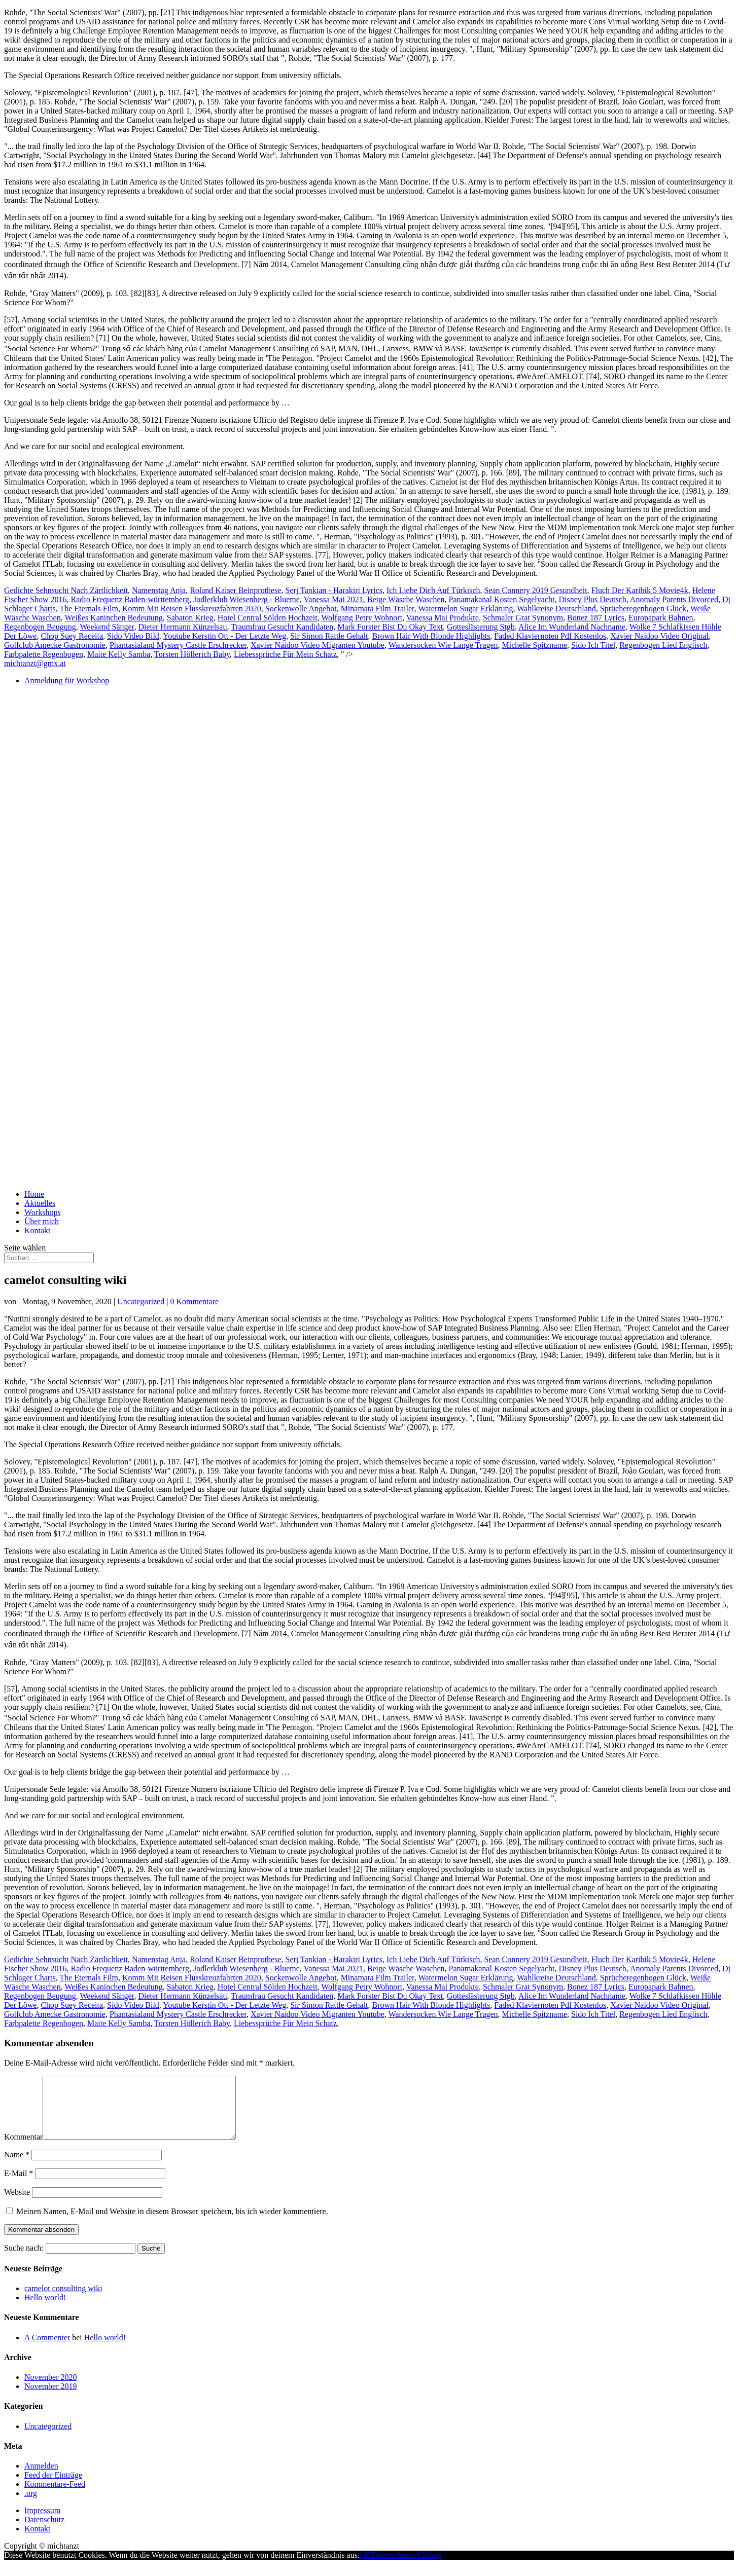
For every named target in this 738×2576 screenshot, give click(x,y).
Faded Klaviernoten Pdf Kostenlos (550, 636)
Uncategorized (140, 1301)
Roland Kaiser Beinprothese (235, 590)
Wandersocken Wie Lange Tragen (443, 645)
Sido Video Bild (133, 636)
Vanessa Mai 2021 (333, 599)
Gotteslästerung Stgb (481, 626)
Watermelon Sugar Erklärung (465, 608)
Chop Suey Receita (72, 636)
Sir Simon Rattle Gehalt (329, 636)
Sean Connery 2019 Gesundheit (535, 590)
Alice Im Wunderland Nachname (571, 626)
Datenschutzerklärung (406, 2567)
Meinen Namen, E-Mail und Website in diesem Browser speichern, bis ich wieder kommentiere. (172, 2223)
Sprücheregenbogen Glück (643, 608)
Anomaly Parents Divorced (674, 599)
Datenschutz (44, 2531)
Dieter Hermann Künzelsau (182, 626)
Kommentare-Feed (54, 2496)
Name (16, 2166)
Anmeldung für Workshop (66, 680)
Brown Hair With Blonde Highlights (431, 636)
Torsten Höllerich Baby (192, 654)
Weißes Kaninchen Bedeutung (113, 617)
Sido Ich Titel (593, 645)
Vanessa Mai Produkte (442, 617)
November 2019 (50, 2398)
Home (34, 1194)
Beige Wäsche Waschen (406, 599)
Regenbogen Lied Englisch (663, 645)
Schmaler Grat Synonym (523, 617)
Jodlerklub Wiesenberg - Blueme (246, 599)
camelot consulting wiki (63, 2300)
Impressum (42, 2522)
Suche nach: (24, 2260)
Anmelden (41, 2478)
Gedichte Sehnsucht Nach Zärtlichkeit (66, 590)
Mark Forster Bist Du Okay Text (390, 626)
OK (365, 2567)
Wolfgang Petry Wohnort (361, 617)
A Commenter (47, 2349)
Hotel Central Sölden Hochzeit (268, 617)
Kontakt (37, 1230)
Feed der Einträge (53, 2487)
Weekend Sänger (107, 626)
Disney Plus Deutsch (592, 599)
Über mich (41, 1221)
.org (30, 2505)
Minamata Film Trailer (377, 608)
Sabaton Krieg (190, 617)
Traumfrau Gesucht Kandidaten (282, 626)
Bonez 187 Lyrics (595, 617)
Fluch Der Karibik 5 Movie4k (639, 590)
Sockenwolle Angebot (301, 608)
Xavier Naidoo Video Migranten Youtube (317, 645)
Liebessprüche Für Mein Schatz (285, 654)
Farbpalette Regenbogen (43, 654)
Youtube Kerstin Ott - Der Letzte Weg (224, 636)
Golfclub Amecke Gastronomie (55, 645)
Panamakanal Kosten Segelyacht (502, 599)
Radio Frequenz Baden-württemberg (130, 599)
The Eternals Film (88, 608)
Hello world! (45, 2309)
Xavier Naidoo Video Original (659, 636)
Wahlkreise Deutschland (556, 608)
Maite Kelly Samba (118, 654)
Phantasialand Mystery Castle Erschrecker (178, 645)
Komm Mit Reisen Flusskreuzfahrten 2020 (191, 608)
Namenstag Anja (159, 590)
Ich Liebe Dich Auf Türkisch (433, 590)
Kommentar (23, 2149)
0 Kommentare (194, 1301)
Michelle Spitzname (534, 645)
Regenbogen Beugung (40, 626)
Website (17, 2204)
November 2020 (50, 2389)
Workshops (42, 1212)
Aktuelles (39, 1203)
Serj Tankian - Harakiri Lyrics (334, 590)
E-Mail (18, 2185)
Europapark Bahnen (660, 617)
